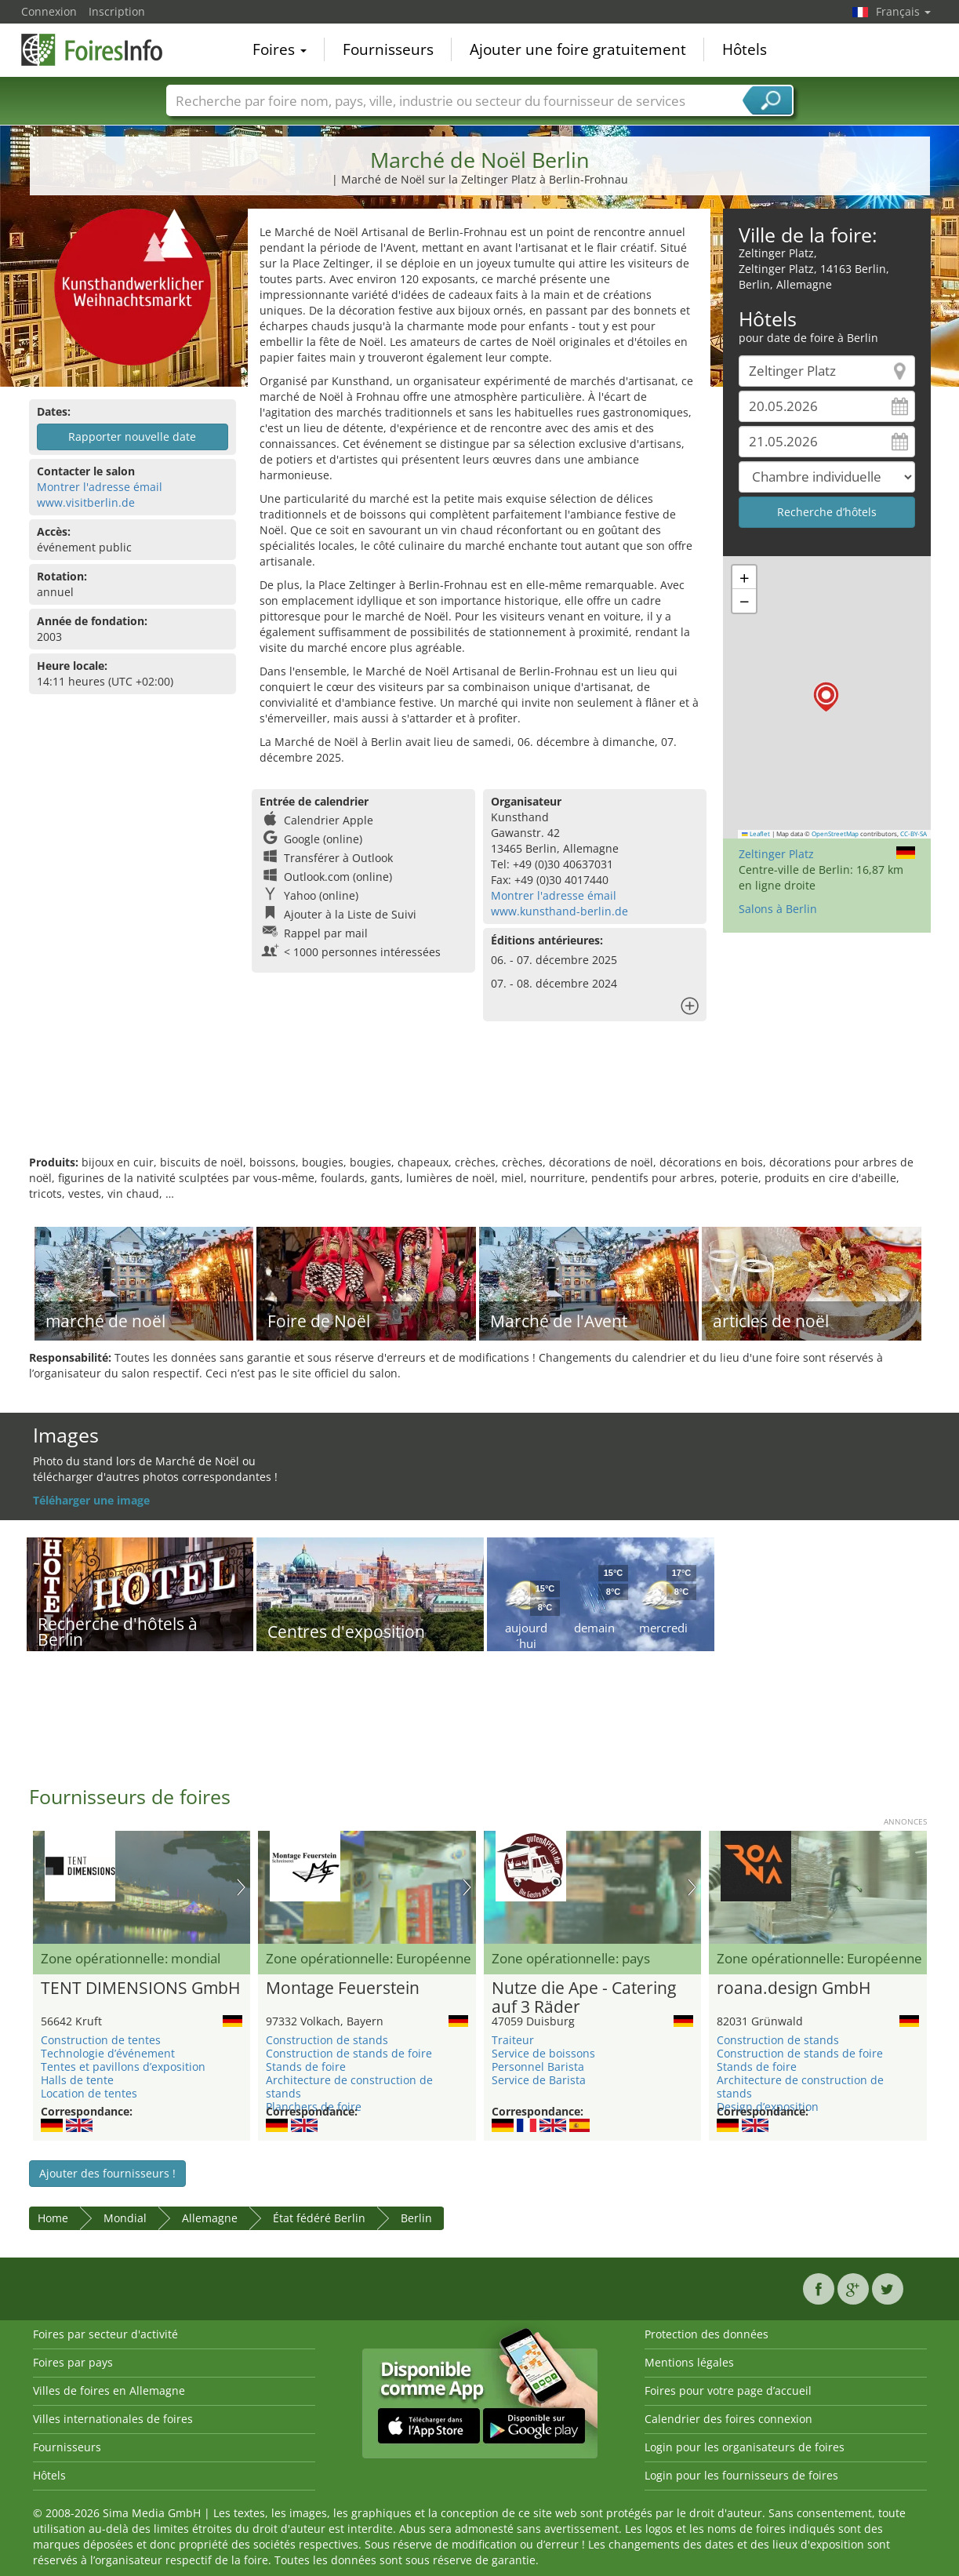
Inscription (117, 11)
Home (53, 2217)
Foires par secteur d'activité (105, 2334)
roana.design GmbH (793, 1988)
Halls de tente (77, 2079)
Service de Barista (539, 2079)
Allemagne (210, 2217)
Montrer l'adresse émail (99, 486)
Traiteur (513, 2039)
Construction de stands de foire (349, 2053)
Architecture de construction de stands (349, 2086)
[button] (826, 697)
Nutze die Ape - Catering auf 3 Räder (584, 1998)
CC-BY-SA (913, 834)
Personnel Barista (538, 2066)
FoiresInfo (99, 48)
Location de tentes (89, 2093)
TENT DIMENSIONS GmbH (140, 1988)
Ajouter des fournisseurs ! (107, 2173)
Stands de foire (306, 2066)
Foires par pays (73, 2362)
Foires (279, 50)
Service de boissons (543, 2053)
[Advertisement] (480, 1103)
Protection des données (706, 2334)
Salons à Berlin (778, 908)
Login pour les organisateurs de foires (745, 2447)
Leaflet (756, 834)
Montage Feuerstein (343, 1988)
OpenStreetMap (835, 834)
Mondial (125, 2217)
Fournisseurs (388, 50)
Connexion (49, 11)
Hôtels (744, 50)
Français (903, 11)
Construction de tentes (101, 2039)
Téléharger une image (91, 1500)
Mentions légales (689, 2362)
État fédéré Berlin (319, 2217)
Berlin (416, 2217)
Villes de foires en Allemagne (109, 2390)
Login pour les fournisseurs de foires (741, 2475)
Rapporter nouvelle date (132, 436)
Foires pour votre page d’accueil (728, 2390)
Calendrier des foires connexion (728, 2418)
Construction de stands (327, 2039)
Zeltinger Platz (776, 853)
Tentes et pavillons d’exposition (123, 2066)
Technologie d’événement (108, 2053)
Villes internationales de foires (113, 2418)
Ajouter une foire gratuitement (578, 50)
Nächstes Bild (241, 1887)
